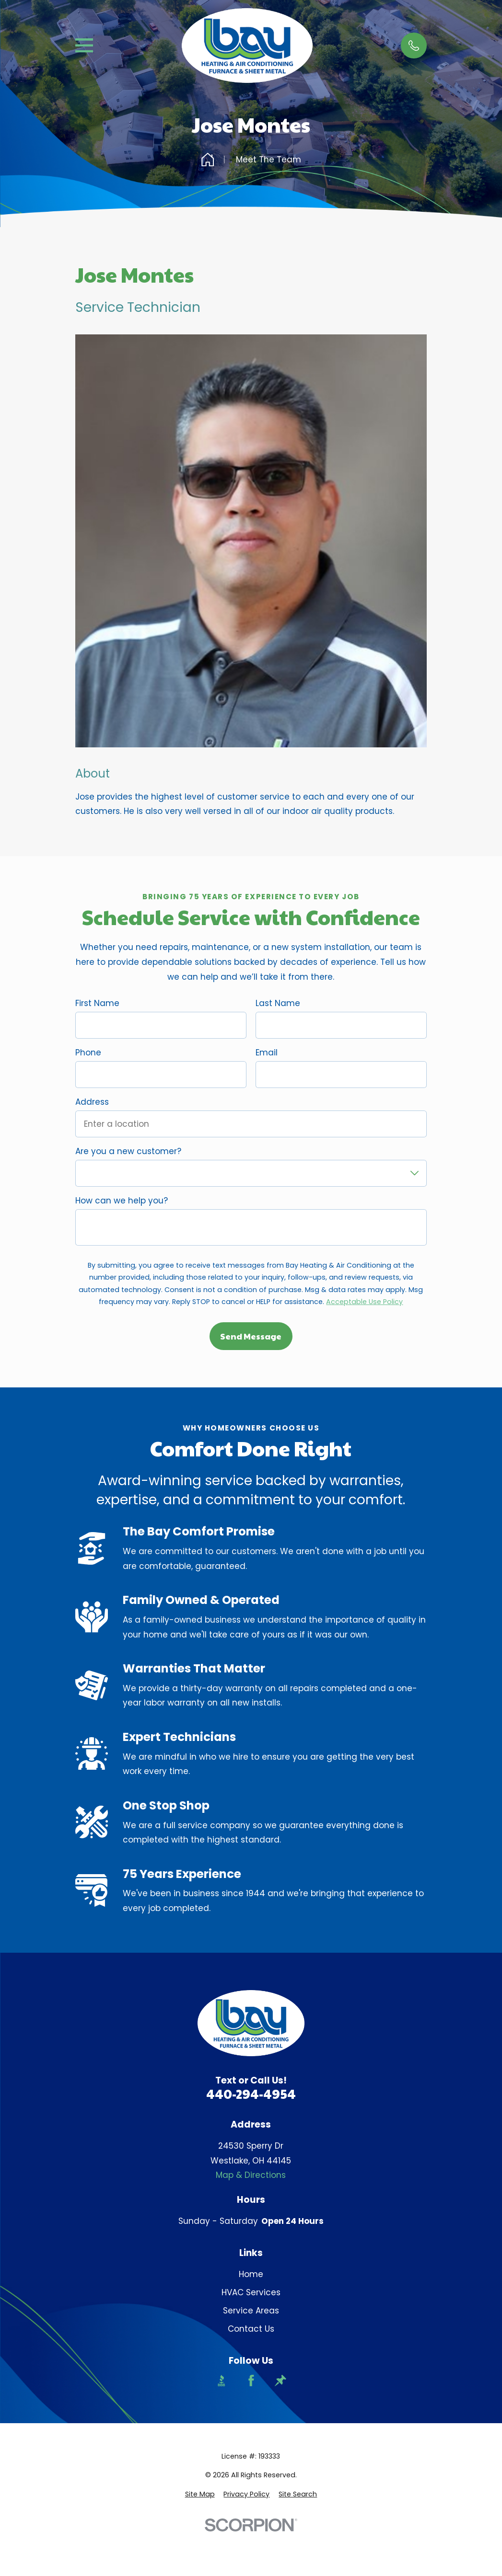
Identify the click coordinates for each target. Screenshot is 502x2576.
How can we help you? (121, 1200)
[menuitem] (200, 2494)
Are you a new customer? (128, 1151)
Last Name (278, 1003)
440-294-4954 (251, 2093)
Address (92, 1102)
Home (251, 2274)
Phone (88, 1052)
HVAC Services (251, 2292)
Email (267, 1052)
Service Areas (251, 2310)
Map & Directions (251, 2175)
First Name (97, 1003)
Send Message (251, 1336)
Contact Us (251, 2329)
